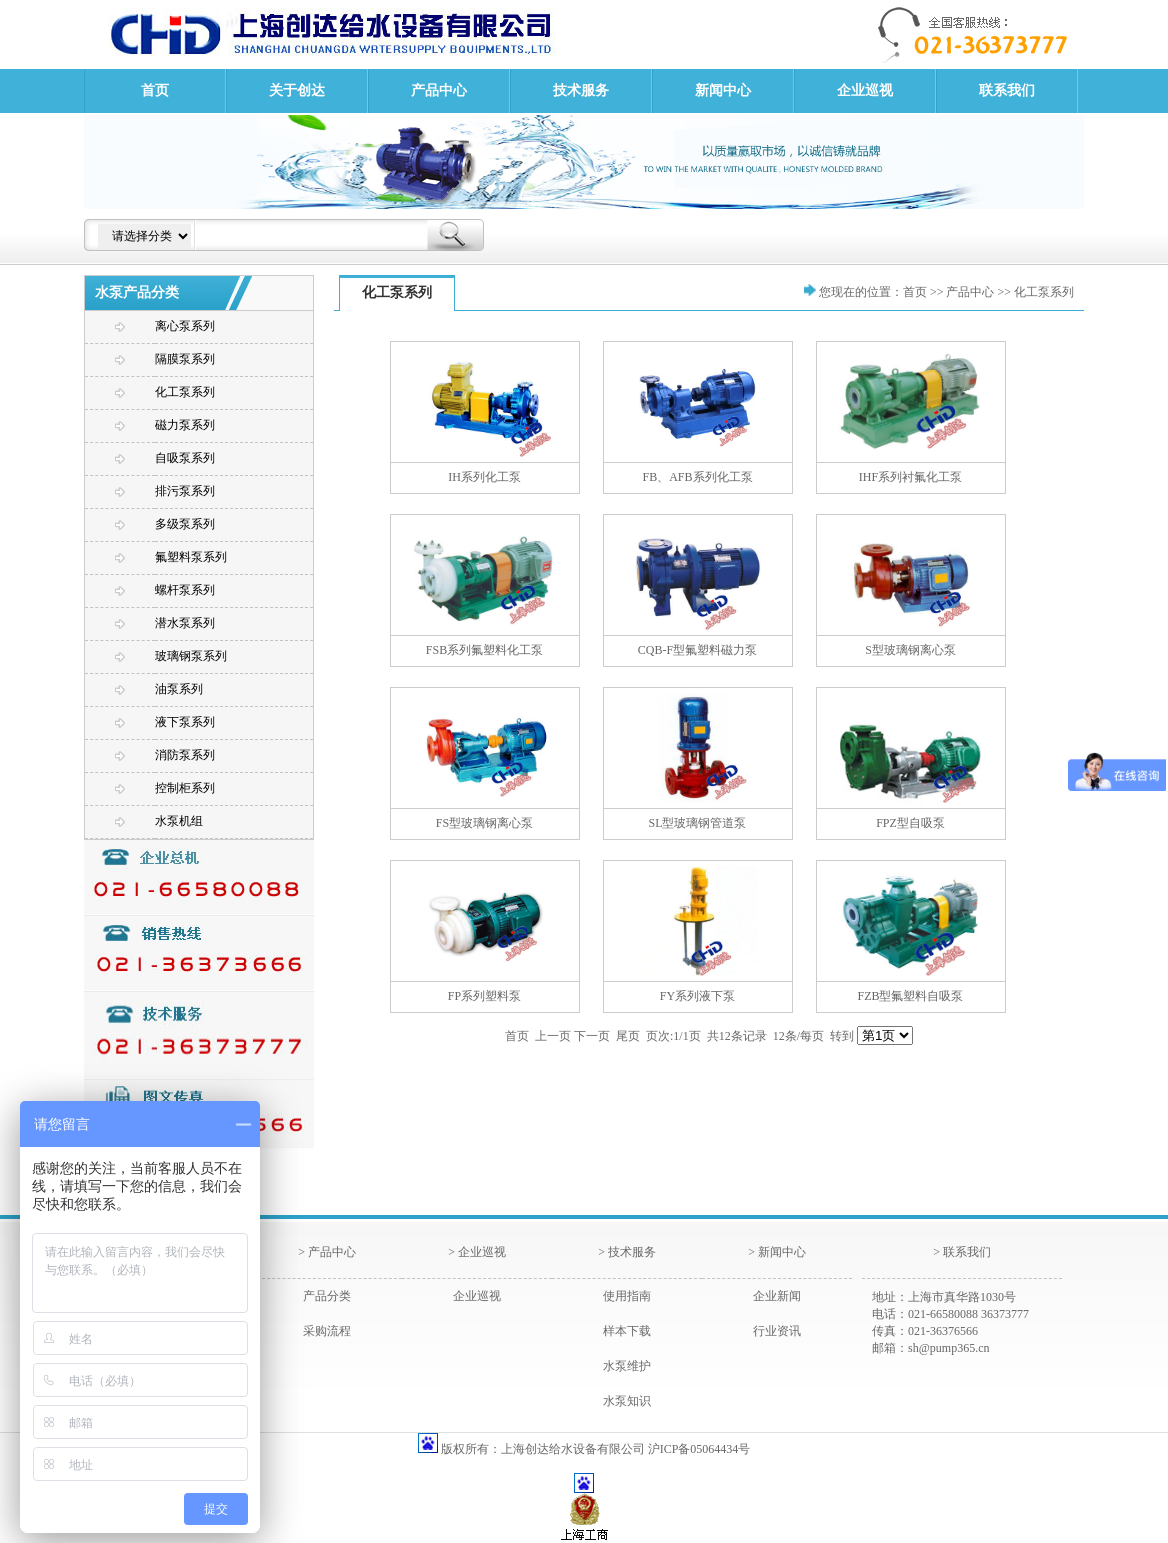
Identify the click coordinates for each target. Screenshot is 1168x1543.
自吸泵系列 (185, 458)
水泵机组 (179, 821)
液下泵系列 (185, 722)
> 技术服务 (627, 1252)
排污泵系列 (185, 491)
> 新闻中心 (777, 1252)
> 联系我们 (962, 1252)
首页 (155, 90)
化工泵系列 (185, 392)
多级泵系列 (185, 524)
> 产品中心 (327, 1252)
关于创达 (297, 90)
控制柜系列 (185, 788)
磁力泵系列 (185, 425)
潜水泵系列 (185, 623)
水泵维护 (627, 1366)
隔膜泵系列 (185, 359)
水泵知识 (627, 1401)
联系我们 (1007, 90)
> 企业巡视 (477, 1252)
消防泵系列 (185, 755)
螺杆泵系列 (185, 590)
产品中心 (439, 90)
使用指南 (627, 1296)
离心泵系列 (185, 326)
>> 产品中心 (962, 292)
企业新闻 (777, 1296)
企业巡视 (865, 90)
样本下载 (627, 1331)
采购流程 (327, 1331)
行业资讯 (777, 1331)
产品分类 (327, 1296)
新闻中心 (723, 90)
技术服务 (581, 90)
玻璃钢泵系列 (191, 656)
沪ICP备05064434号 (699, 1449)
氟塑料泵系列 (191, 557)
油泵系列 (179, 689)
